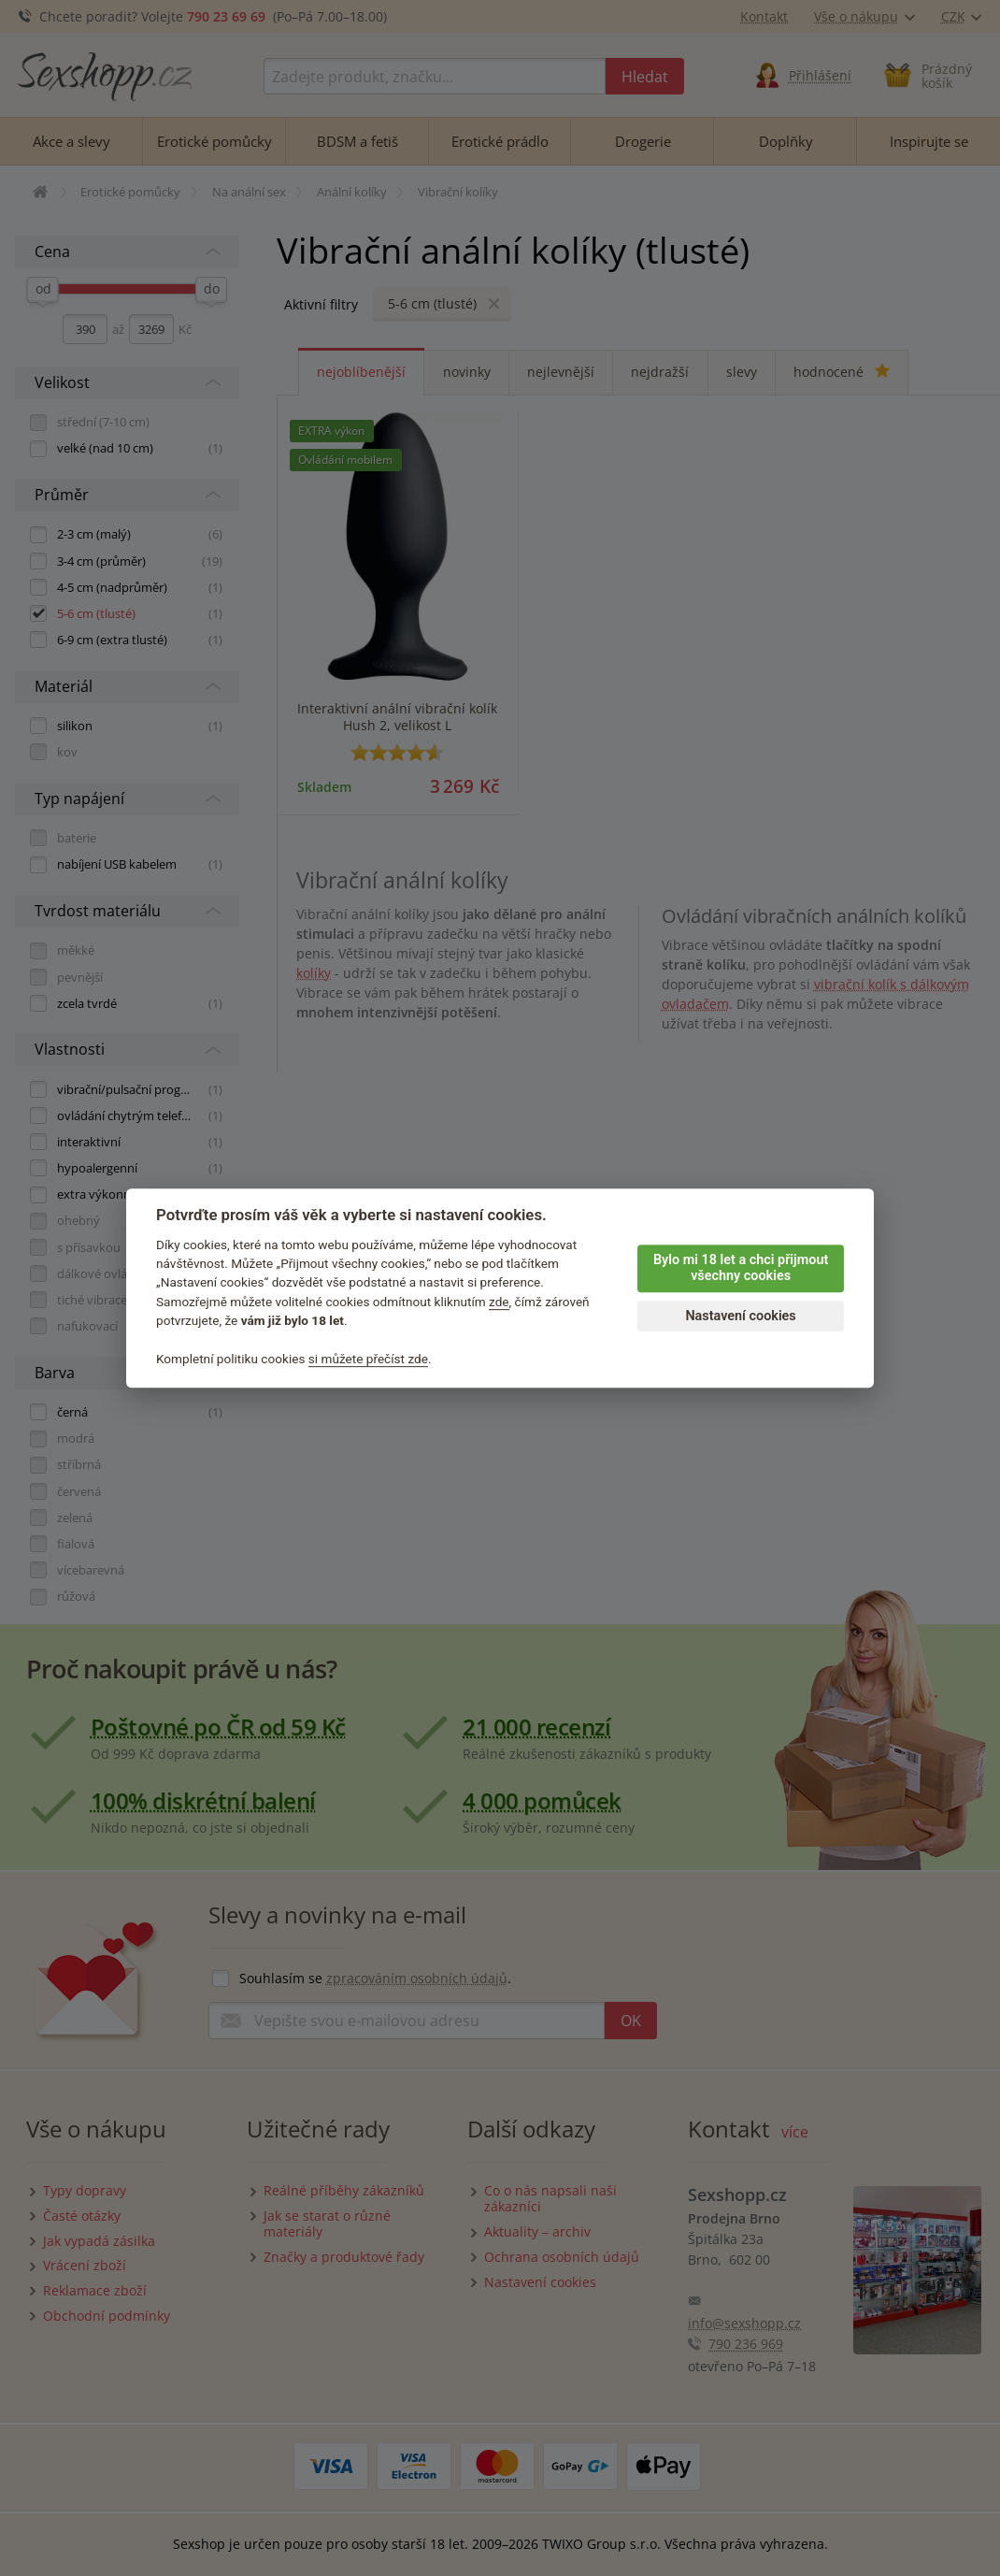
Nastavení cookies (740, 1316)
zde (499, 1301)
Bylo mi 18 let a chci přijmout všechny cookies (740, 1268)
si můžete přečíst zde (368, 1358)
